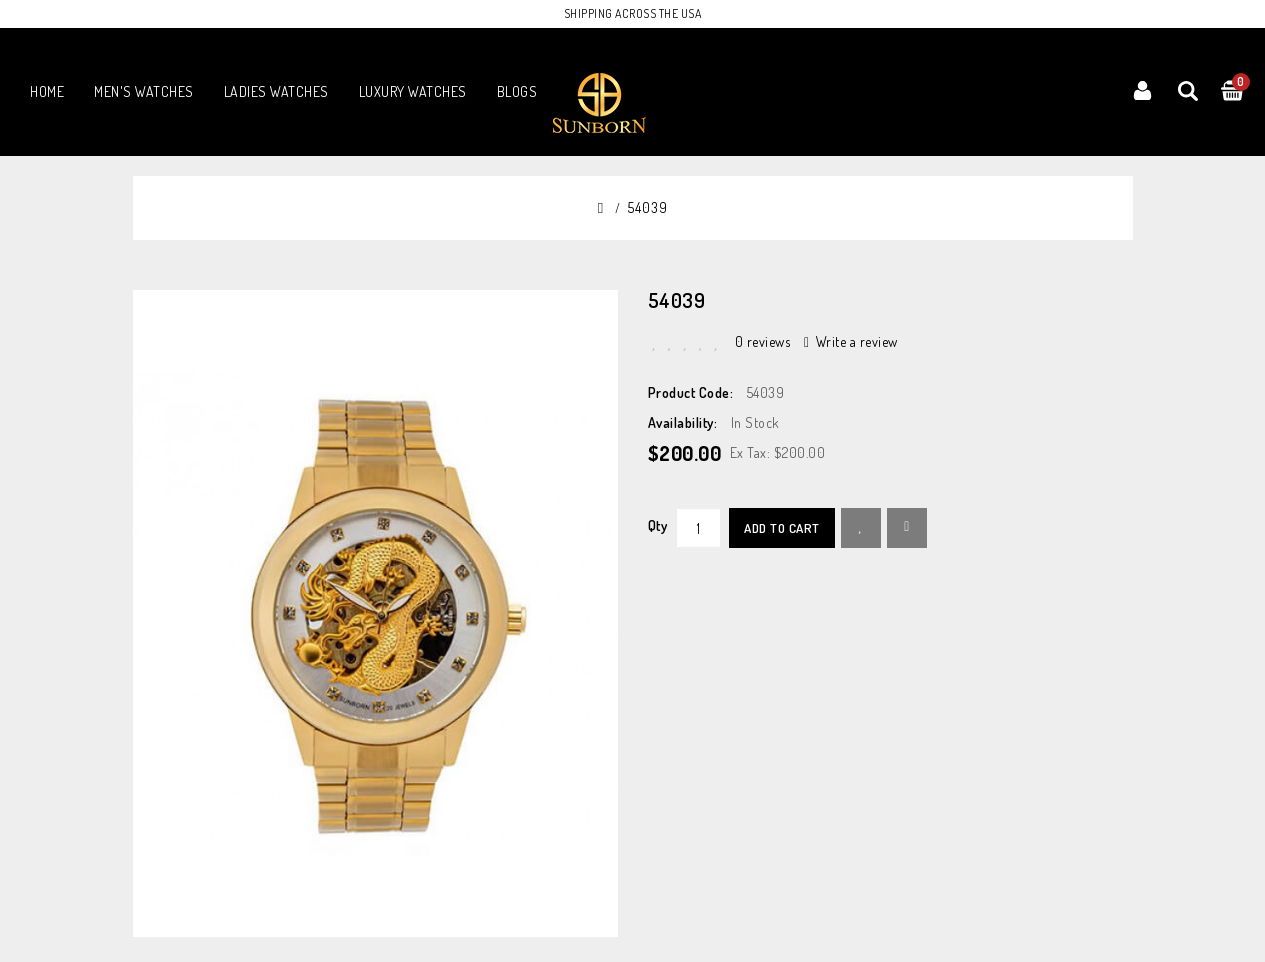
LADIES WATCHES (276, 91)
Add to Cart (782, 528)
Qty (658, 525)
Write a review (851, 341)
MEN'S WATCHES (144, 91)
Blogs (517, 91)
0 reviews (763, 341)
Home (47, 91)
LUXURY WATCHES (413, 91)
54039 (647, 207)
